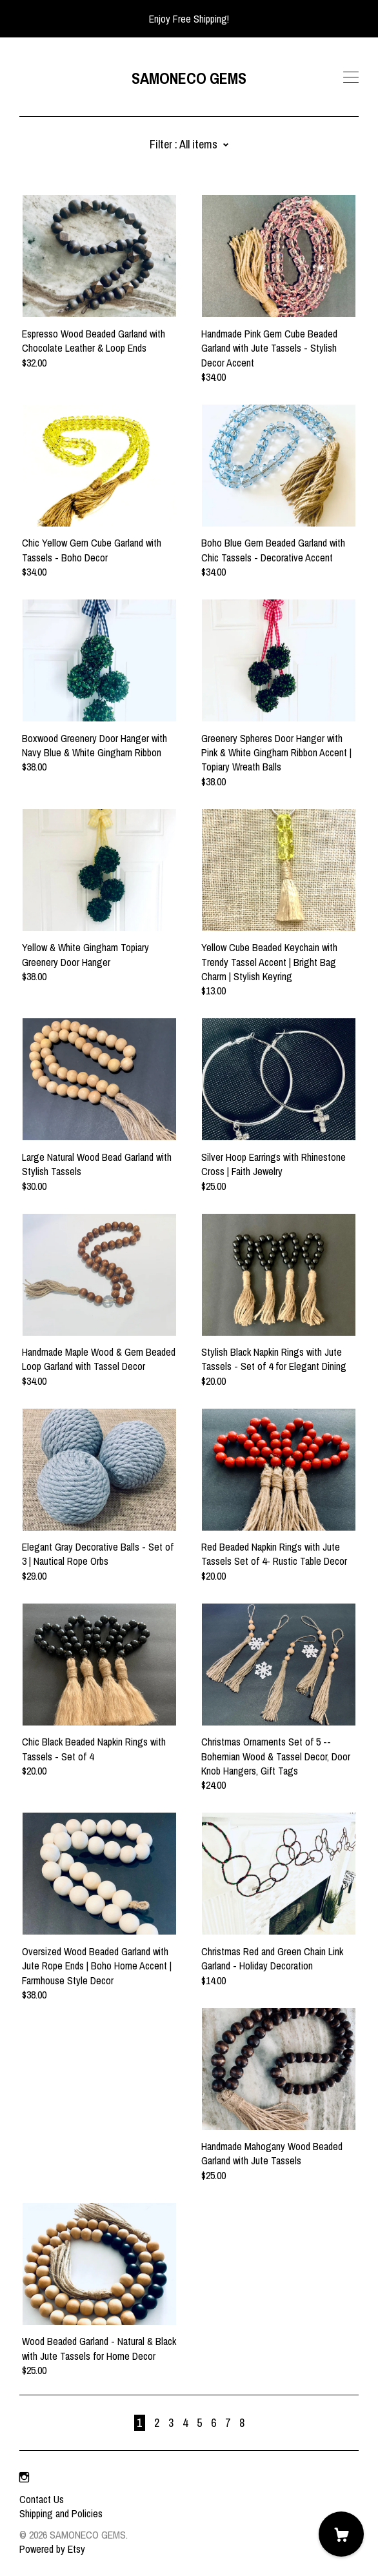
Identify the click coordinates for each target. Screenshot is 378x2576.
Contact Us (41, 2499)
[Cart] (341, 2534)
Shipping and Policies (61, 2513)
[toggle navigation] (351, 77)
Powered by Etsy (52, 2549)
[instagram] (24, 2477)
